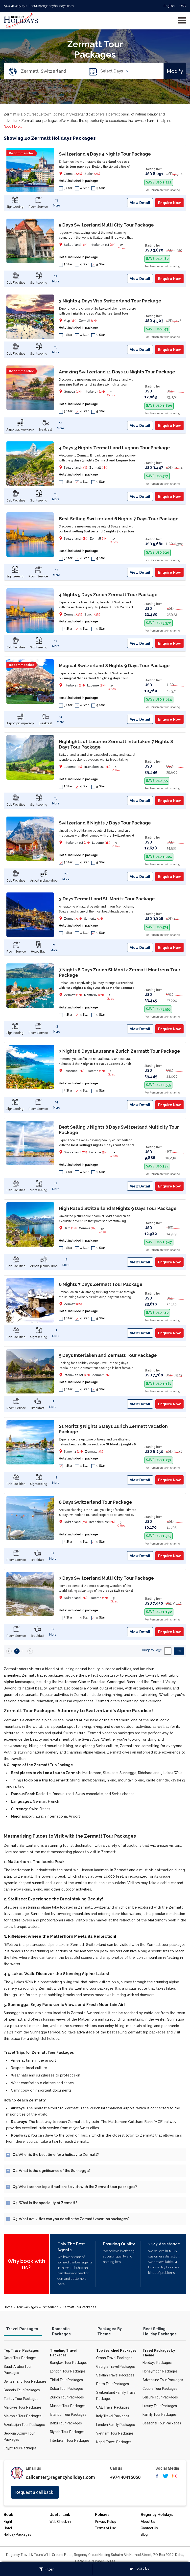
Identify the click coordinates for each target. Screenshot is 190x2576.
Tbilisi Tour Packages (66, 2380)
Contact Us (149, 2528)
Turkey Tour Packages (21, 2399)
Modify (175, 71)
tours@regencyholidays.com (52, 6)
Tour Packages (27, 2307)
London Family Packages (115, 2425)
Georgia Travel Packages (115, 2367)
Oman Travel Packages (114, 2358)
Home (8, 2307)
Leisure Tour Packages (160, 2397)
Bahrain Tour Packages (22, 2390)
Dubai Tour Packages (66, 2389)
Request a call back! (34, 2492)
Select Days (112, 71)
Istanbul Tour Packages (68, 2414)
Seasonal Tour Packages (161, 2423)
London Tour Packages (68, 2371)
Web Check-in (60, 2522)
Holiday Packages (17, 2534)
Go (179, 1651)
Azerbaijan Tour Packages (24, 2425)
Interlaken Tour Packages (70, 2440)
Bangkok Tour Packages (69, 2363)
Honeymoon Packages (160, 2371)
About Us (148, 2522)
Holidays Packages (157, 2363)
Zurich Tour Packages (67, 2397)
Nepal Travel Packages (114, 2442)
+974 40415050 (15, 6)
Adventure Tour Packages (162, 2380)
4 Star (82, 188)
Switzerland (50, 2307)
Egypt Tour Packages (20, 2448)
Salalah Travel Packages (115, 2375)
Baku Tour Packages (66, 2423)
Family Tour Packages (159, 2414)
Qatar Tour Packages (20, 2358)
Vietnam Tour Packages (115, 2433)
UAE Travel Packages (112, 2407)
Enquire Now (169, 203)
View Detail (140, 203)
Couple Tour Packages (159, 2389)
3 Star (65, 188)
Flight (8, 2522)
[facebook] (157, 2478)
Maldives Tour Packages (23, 2407)
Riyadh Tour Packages (67, 2432)
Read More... (13, 126)
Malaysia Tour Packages (23, 2416)
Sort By (139, 2568)
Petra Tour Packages (112, 2384)
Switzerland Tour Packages (25, 2381)
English (169, 6)
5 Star (98, 188)
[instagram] (174, 2478)
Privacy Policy (105, 2522)
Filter (46, 2569)
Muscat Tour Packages (68, 2406)
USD (182, 6)
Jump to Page (152, 1650)
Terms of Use (105, 2528)
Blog (144, 2534)
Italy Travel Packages (112, 2416)
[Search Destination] (52, 71)
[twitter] (165, 2478)
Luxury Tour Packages (159, 2406)
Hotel (8, 2528)
